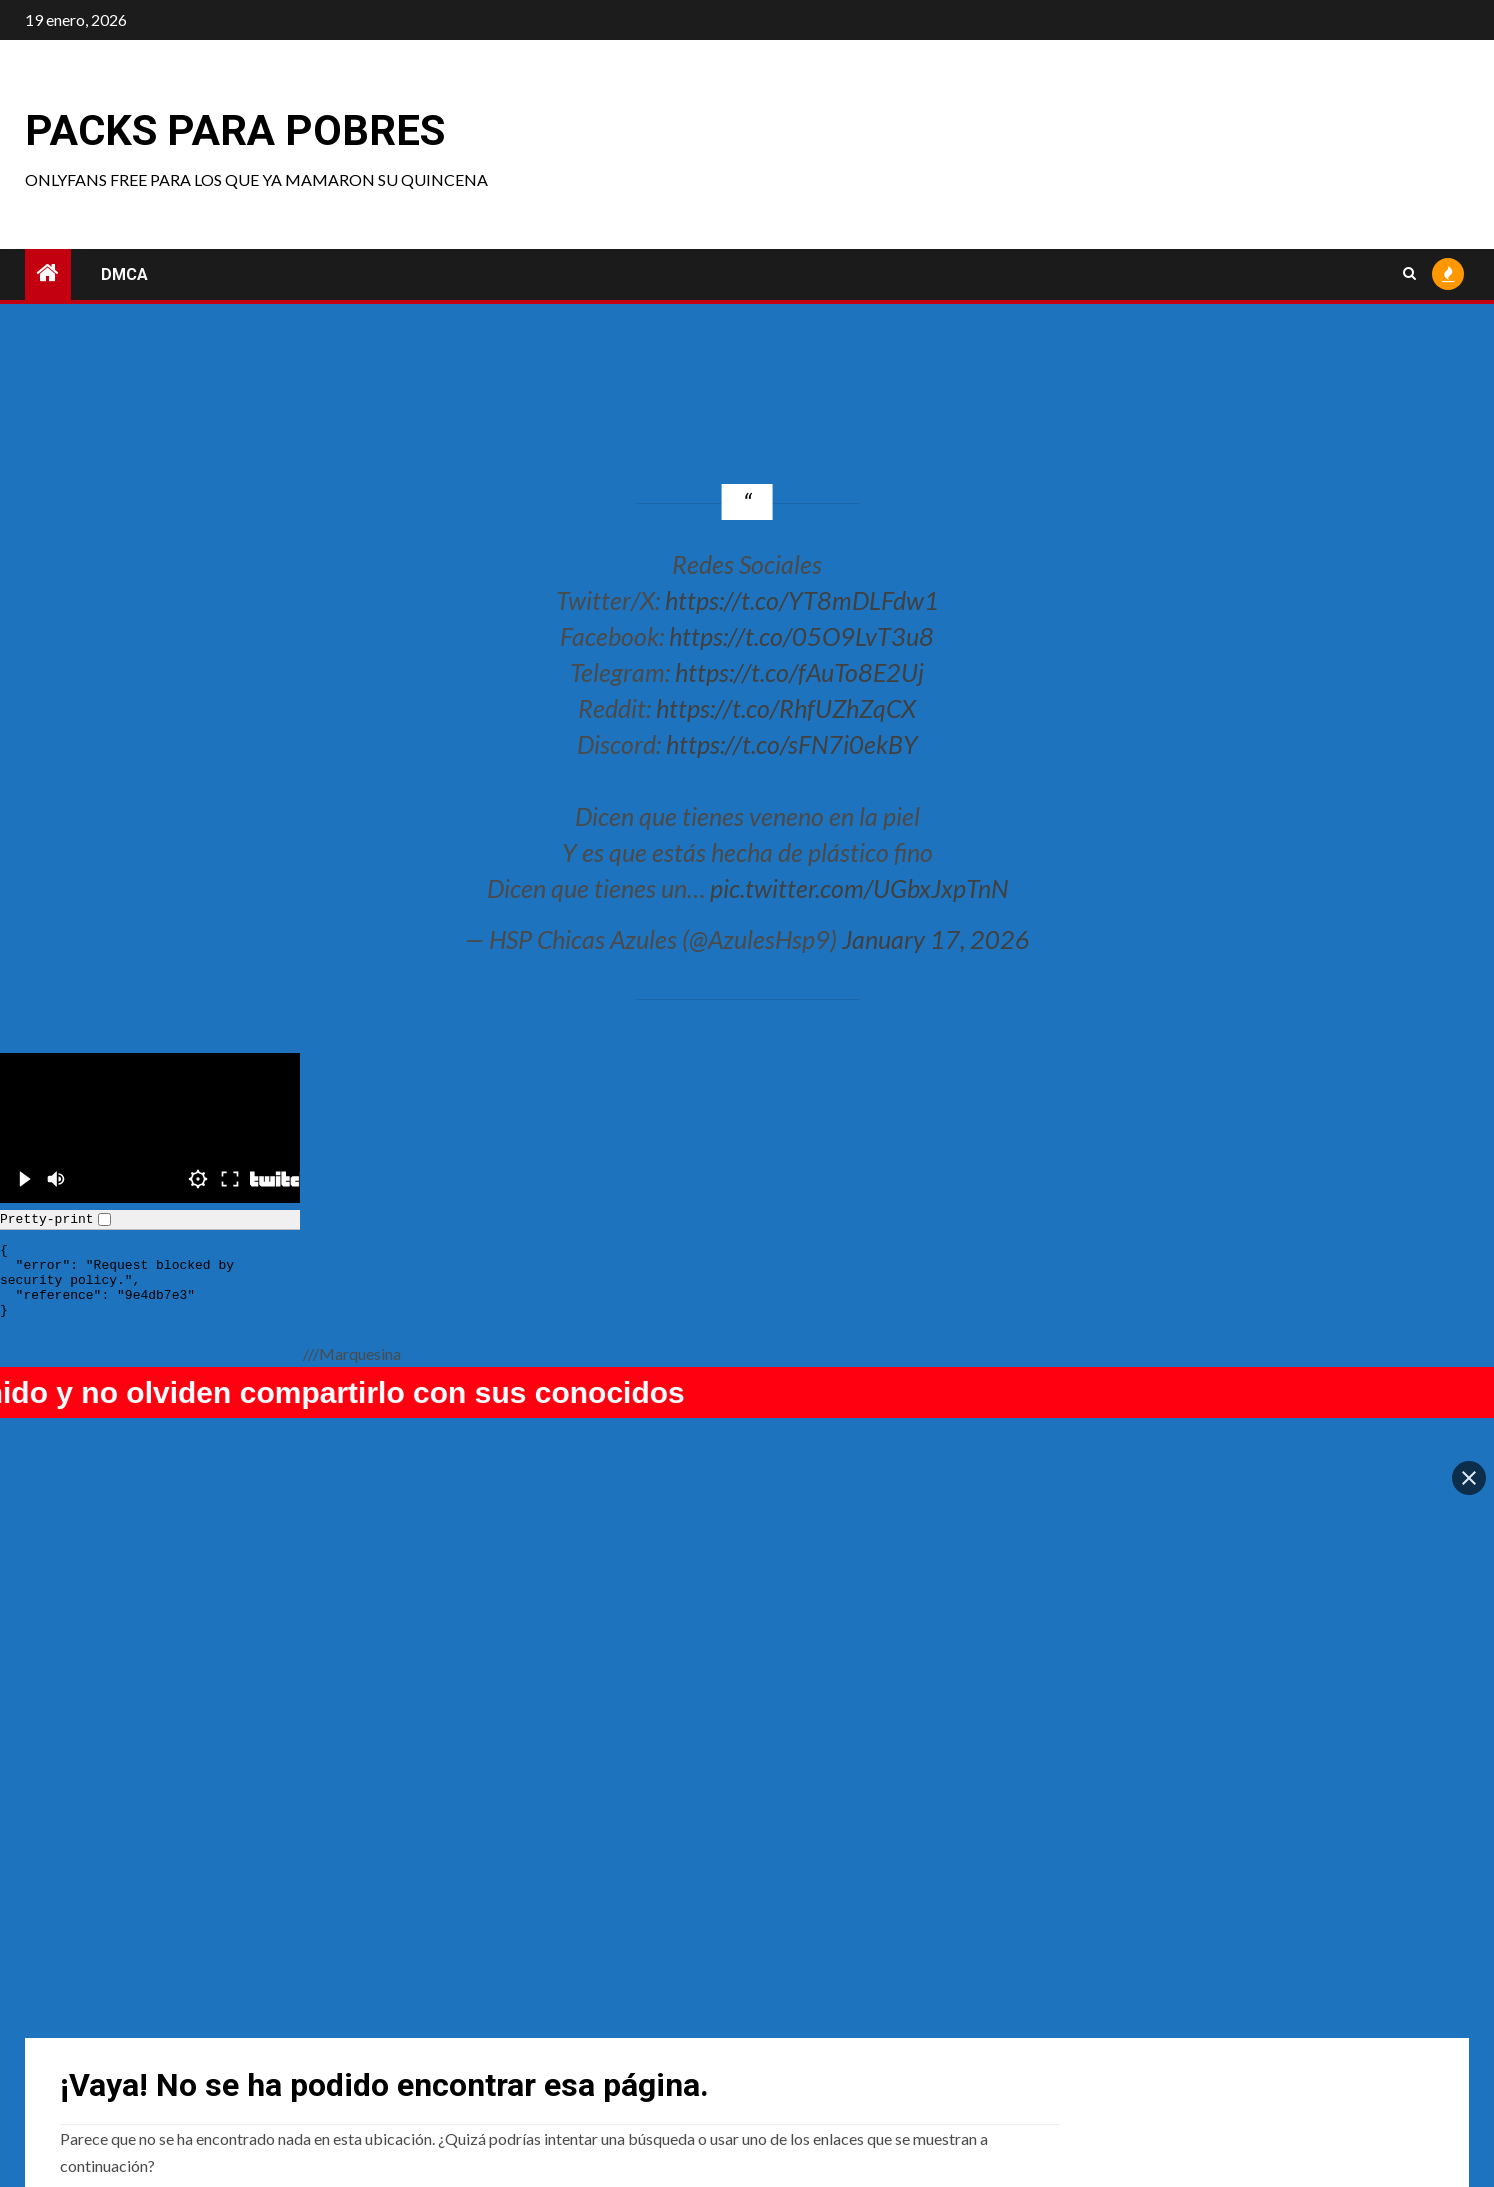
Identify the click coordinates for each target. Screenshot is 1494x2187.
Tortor (1156, 2033)
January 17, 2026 (936, 939)
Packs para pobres (235, 130)
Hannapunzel (821, 2033)
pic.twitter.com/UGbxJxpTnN (859, 888)
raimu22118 (101, 2033)
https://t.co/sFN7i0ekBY (792, 744)
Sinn (434, 2033)
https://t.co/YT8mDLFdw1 (802, 600)
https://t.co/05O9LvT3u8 (801, 636)
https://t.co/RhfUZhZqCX (786, 708)
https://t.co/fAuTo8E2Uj (799, 672)
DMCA (124, 274)
